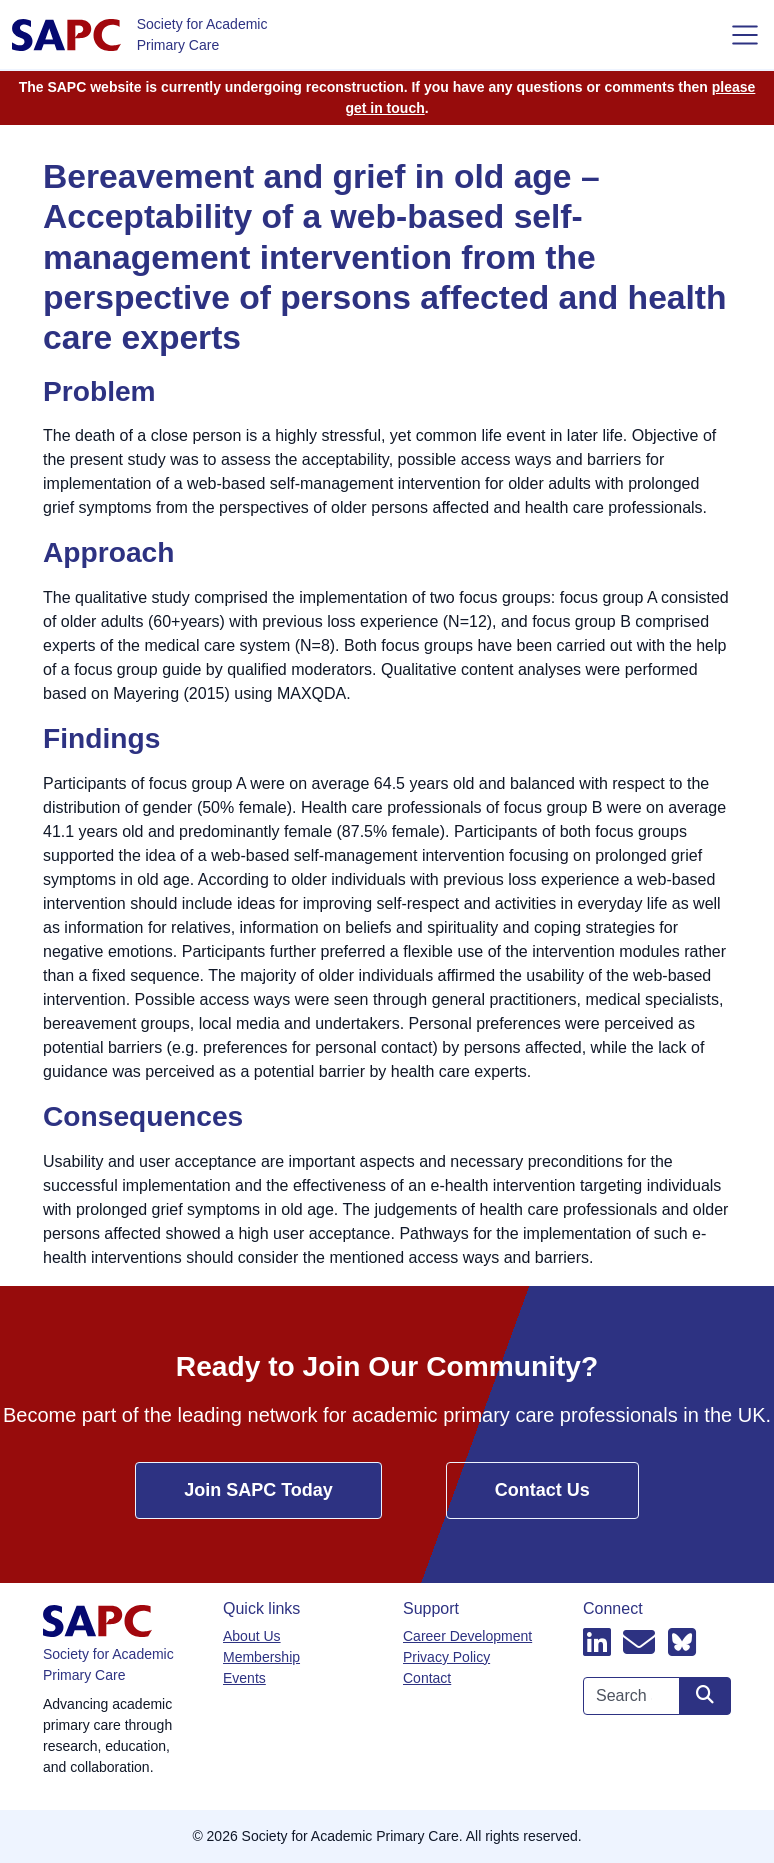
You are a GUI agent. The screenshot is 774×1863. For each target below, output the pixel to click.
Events (244, 1678)
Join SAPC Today (258, 1490)
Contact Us (542, 1490)
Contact (427, 1678)
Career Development (467, 1636)
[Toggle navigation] (745, 35)
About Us (252, 1636)
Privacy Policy (446, 1657)
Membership (261, 1657)
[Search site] (705, 1696)
